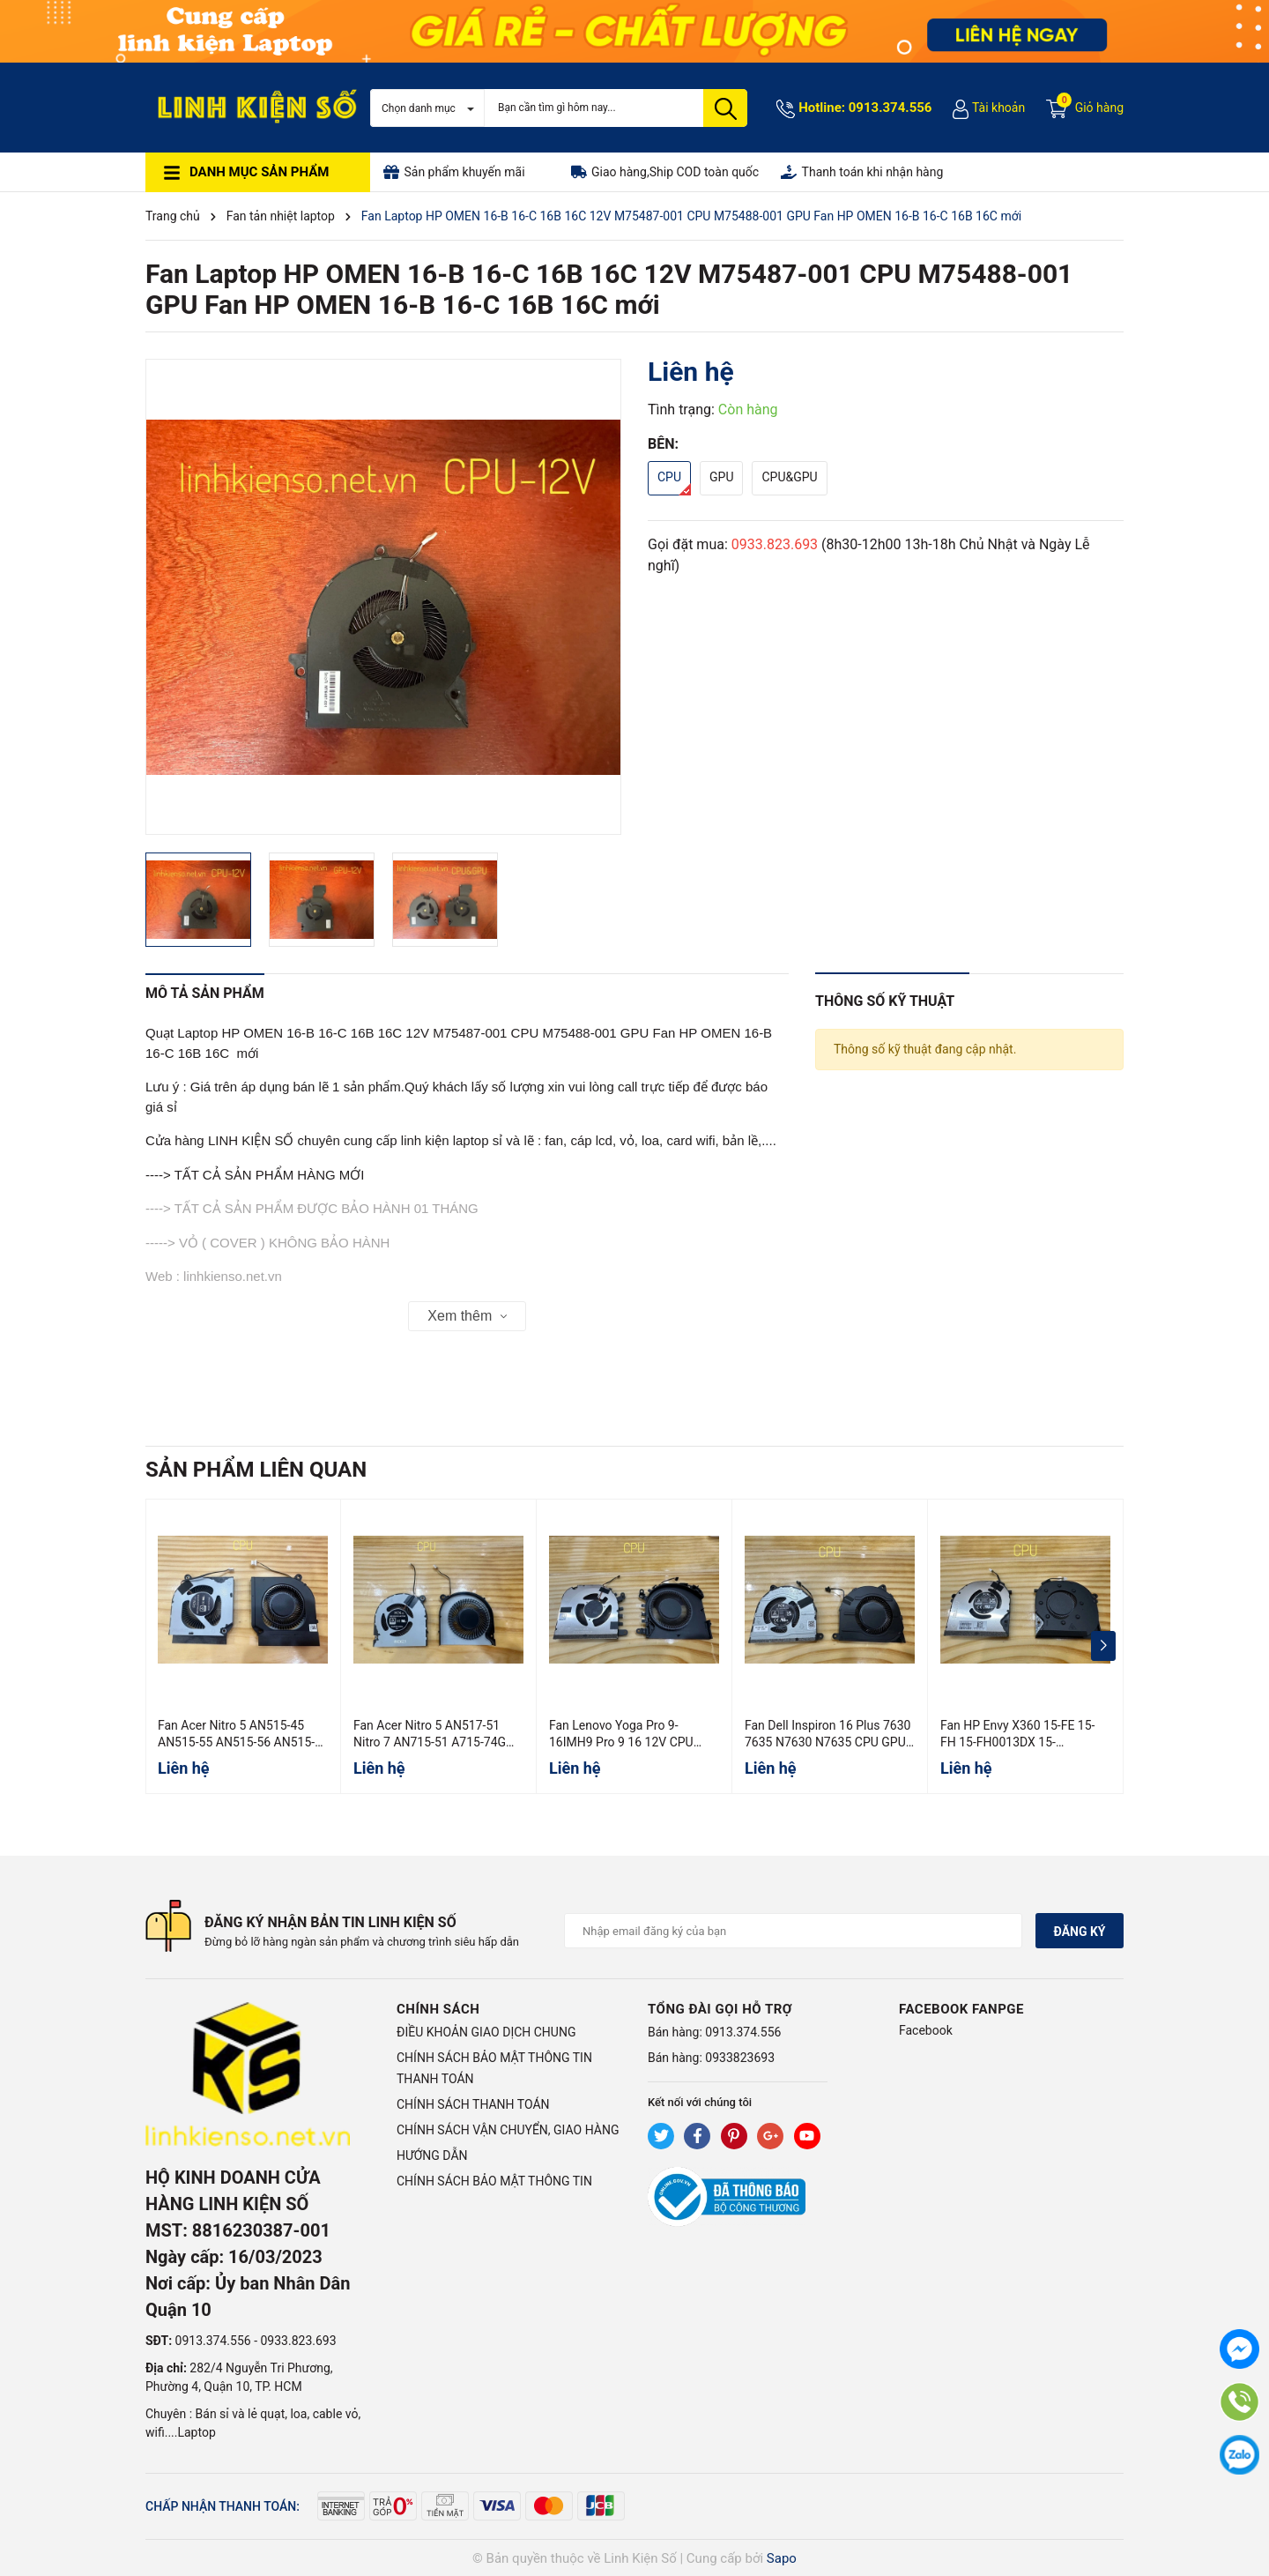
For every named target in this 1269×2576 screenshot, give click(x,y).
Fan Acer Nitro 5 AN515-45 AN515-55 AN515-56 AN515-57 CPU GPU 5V (236, 1742)
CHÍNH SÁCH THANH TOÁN (473, 2104)
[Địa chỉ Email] (793, 1930)
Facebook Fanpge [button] (961, 2009)
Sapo (782, 2558)
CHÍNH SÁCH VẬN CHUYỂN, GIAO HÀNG (508, 2130)
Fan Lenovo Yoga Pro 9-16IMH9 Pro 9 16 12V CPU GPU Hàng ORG (621, 1742)
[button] (1103, 1646)
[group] (383, 597)
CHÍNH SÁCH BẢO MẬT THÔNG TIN (494, 2181)
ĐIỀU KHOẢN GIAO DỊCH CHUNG (486, 2032)
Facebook (926, 2030)
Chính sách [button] (438, 2009)
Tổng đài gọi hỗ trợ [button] (720, 2009)
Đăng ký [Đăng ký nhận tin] (1079, 1932)
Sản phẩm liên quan (256, 1469)
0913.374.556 (890, 107)
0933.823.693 (774, 544)
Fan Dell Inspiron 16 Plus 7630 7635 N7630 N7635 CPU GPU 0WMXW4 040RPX (827, 1742)
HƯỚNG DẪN (432, 2155)
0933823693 (740, 2058)
